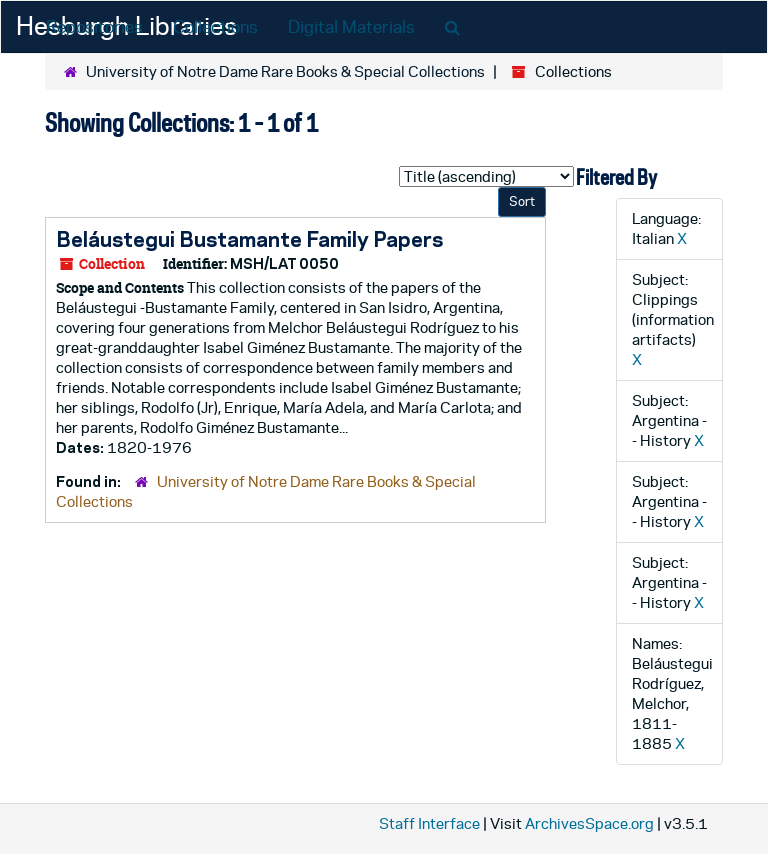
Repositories (94, 27)
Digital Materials (351, 27)
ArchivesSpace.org (589, 823)
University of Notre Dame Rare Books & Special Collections (285, 71)
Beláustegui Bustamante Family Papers (249, 239)
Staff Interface (429, 823)
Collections (215, 27)
